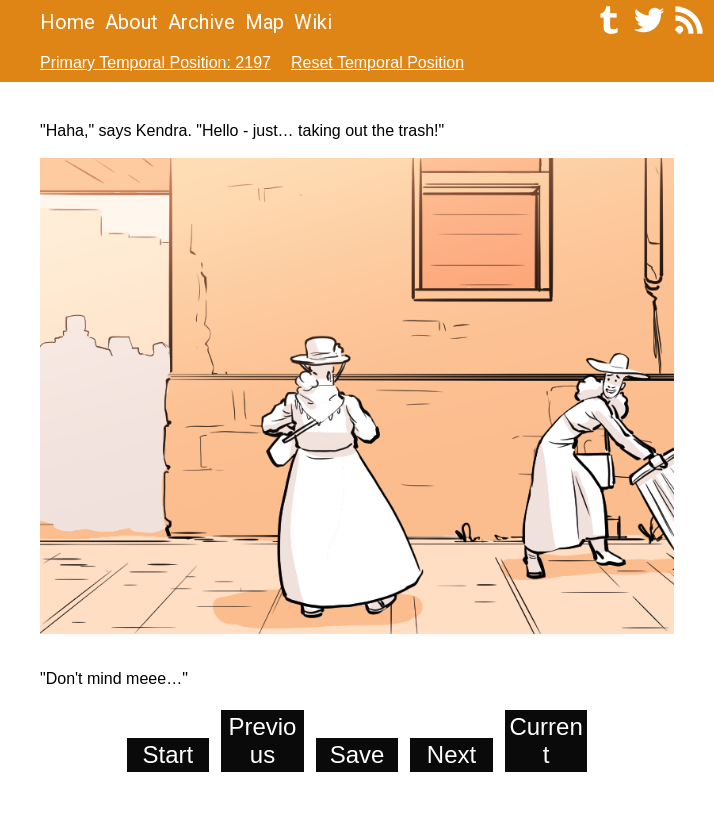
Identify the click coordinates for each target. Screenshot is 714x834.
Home (67, 22)
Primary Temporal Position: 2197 (155, 62)
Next (451, 754)
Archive (201, 22)
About (131, 22)
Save (357, 754)
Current (545, 740)
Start (168, 754)
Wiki (313, 22)
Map (264, 22)
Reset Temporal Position (377, 62)
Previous (262, 740)
